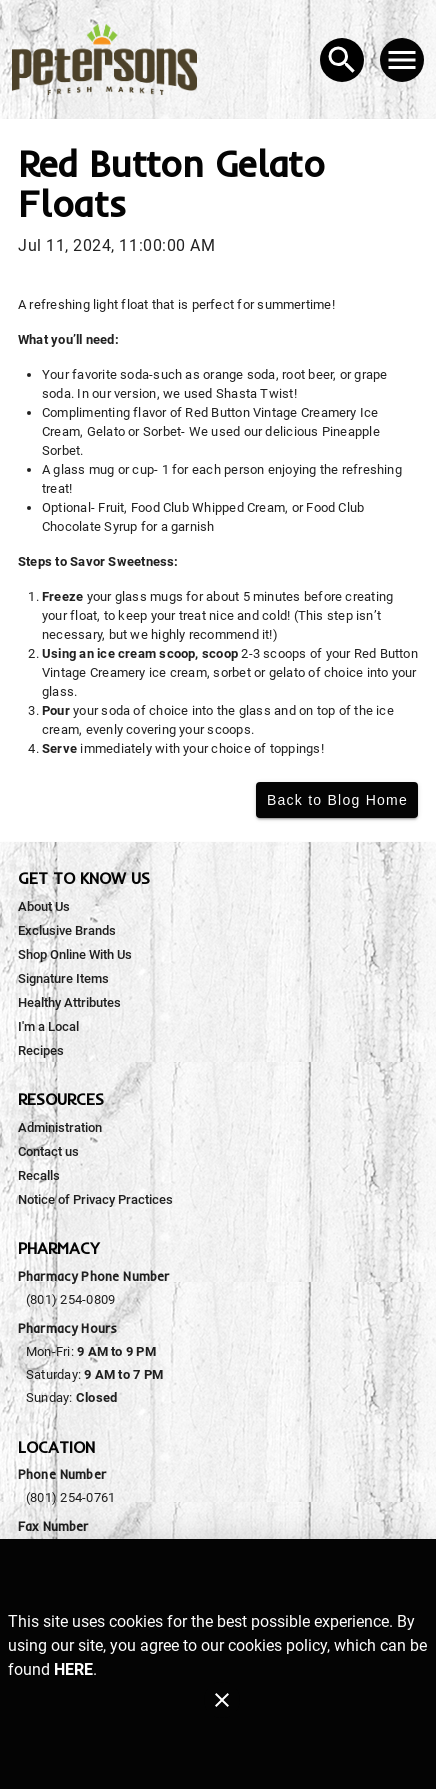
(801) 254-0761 (70, 1497)
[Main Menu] (402, 60)
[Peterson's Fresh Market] (110, 59)
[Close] (222, 1700)
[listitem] (44, 907)
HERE (73, 1669)
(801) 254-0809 (70, 1299)
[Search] (342, 60)
